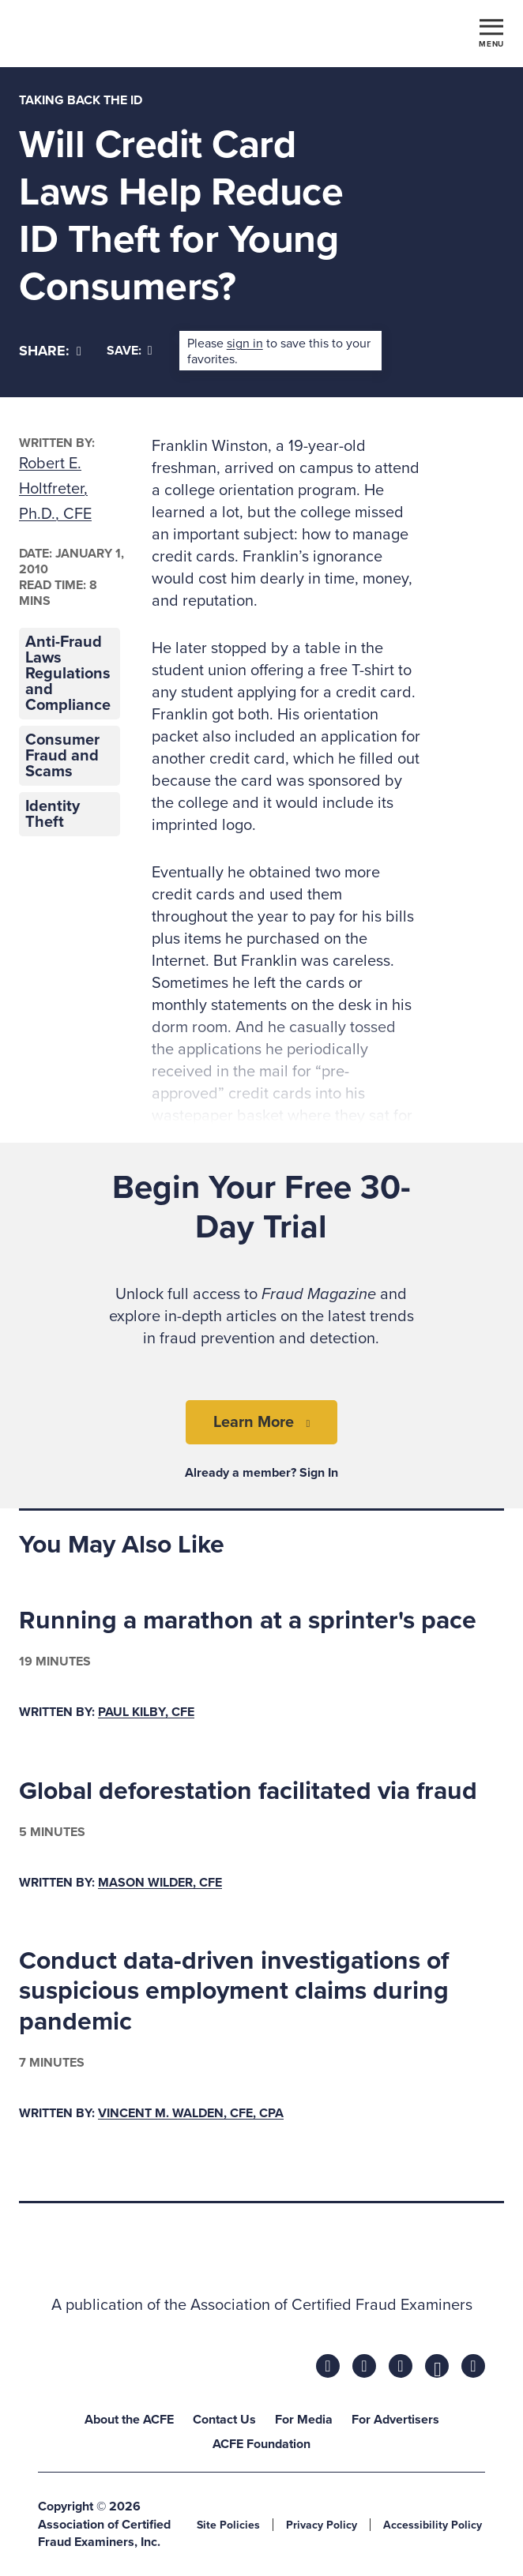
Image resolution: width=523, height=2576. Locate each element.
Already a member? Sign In (261, 1473)
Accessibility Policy (432, 2525)
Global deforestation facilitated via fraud (248, 1791)
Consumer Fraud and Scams (62, 755)
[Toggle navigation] (491, 32)
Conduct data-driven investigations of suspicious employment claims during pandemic (234, 1991)
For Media (304, 2420)
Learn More (253, 1422)
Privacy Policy (321, 2525)
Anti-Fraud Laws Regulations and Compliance (68, 674)
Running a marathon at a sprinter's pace (247, 1620)
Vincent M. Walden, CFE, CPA (191, 2113)
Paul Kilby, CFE (146, 1712)
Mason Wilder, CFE (160, 1883)
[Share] (50, 351)
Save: (129, 350)
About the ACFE (129, 2420)
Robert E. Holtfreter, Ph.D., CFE (55, 489)
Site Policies (228, 2525)
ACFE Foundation (261, 2444)
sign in (245, 343)
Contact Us (224, 2420)
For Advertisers (395, 2420)
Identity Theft (52, 814)
